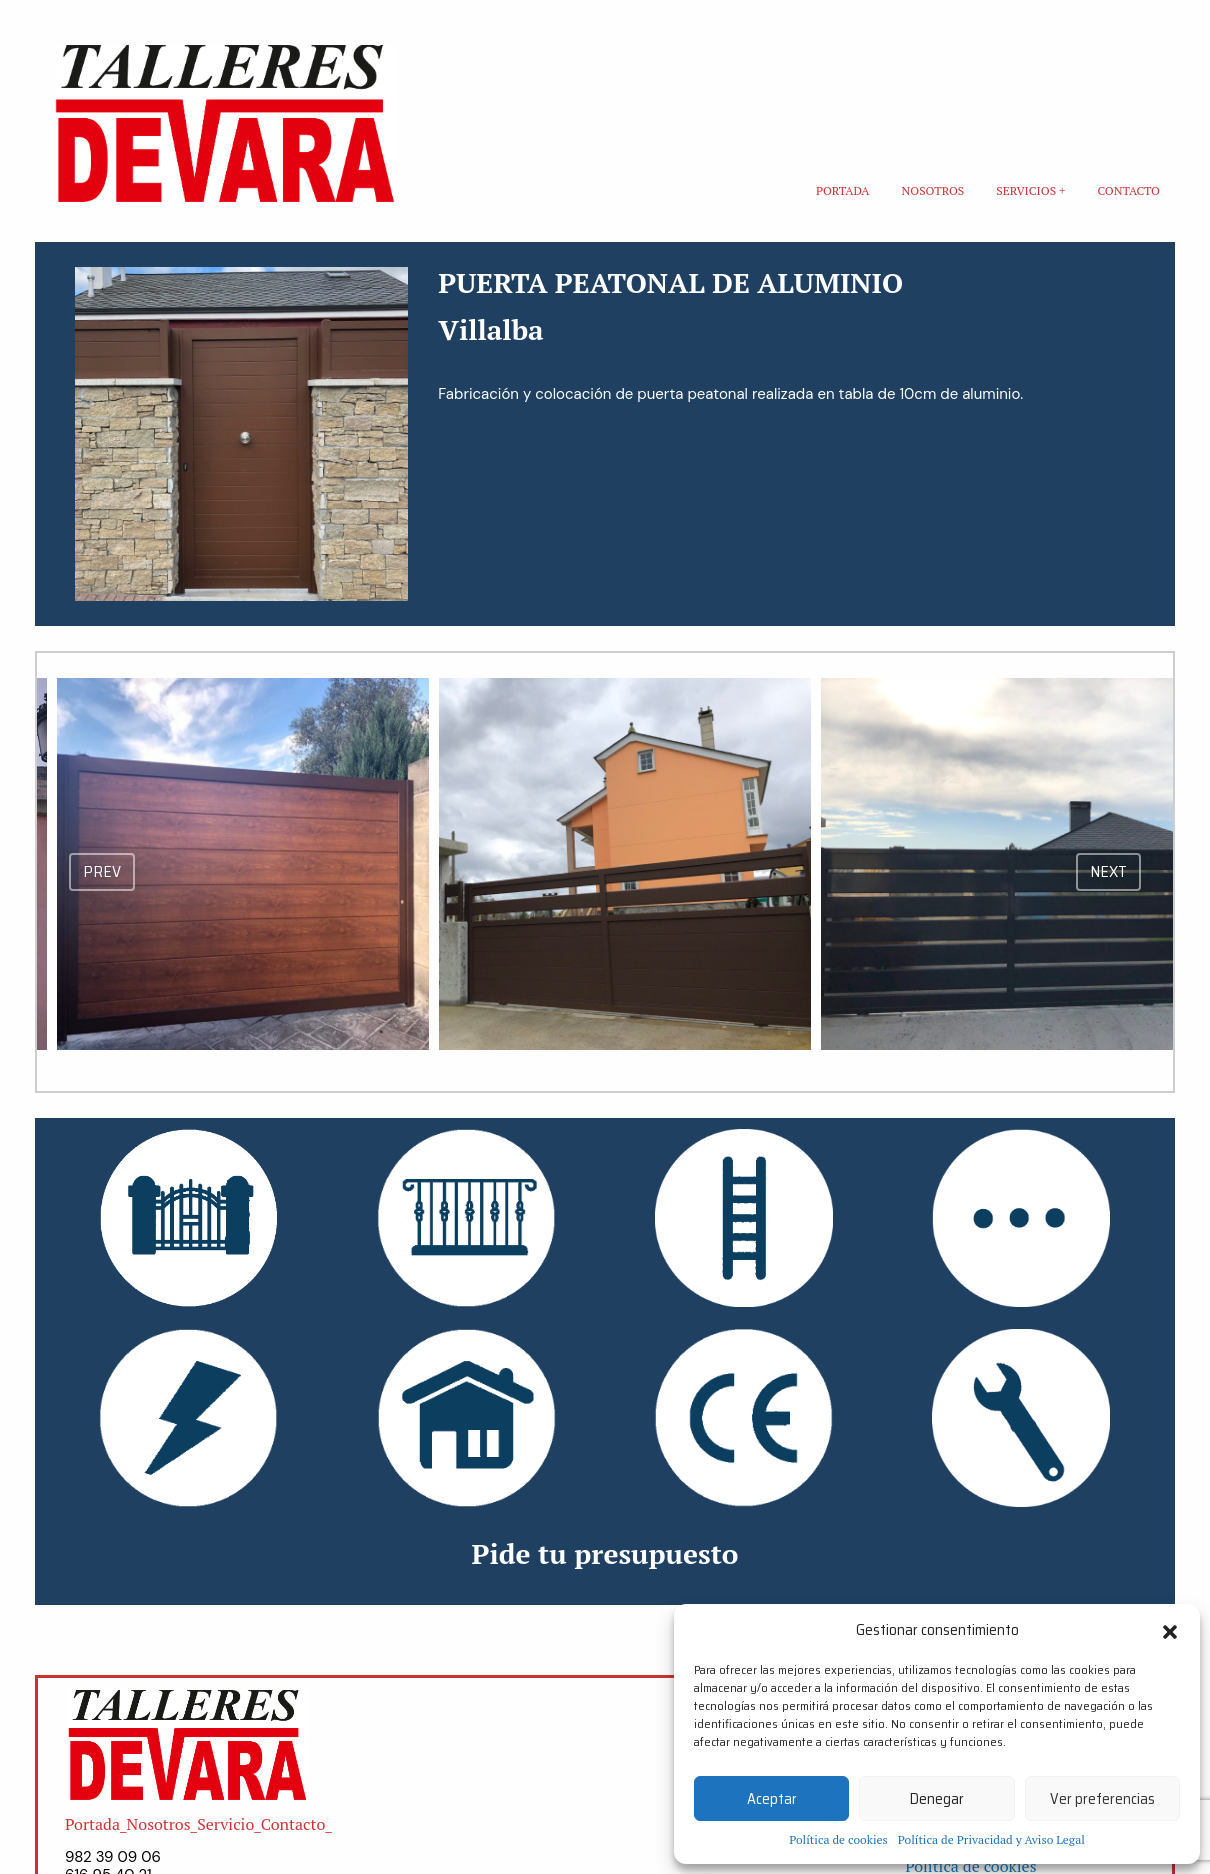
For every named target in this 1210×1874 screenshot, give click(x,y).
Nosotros (933, 190)
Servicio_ (229, 1824)
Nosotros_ (162, 1824)
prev (102, 871)
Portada (843, 190)
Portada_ (96, 1824)
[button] (1170, 1630)
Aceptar (772, 1799)
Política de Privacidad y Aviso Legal (991, 1839)
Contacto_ (296, 1824)
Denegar (937, 1799)
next (1108, 871)
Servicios (1026, 190)
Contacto (1128, 190)
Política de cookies (838, 1839)
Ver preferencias (1102, 1799)
